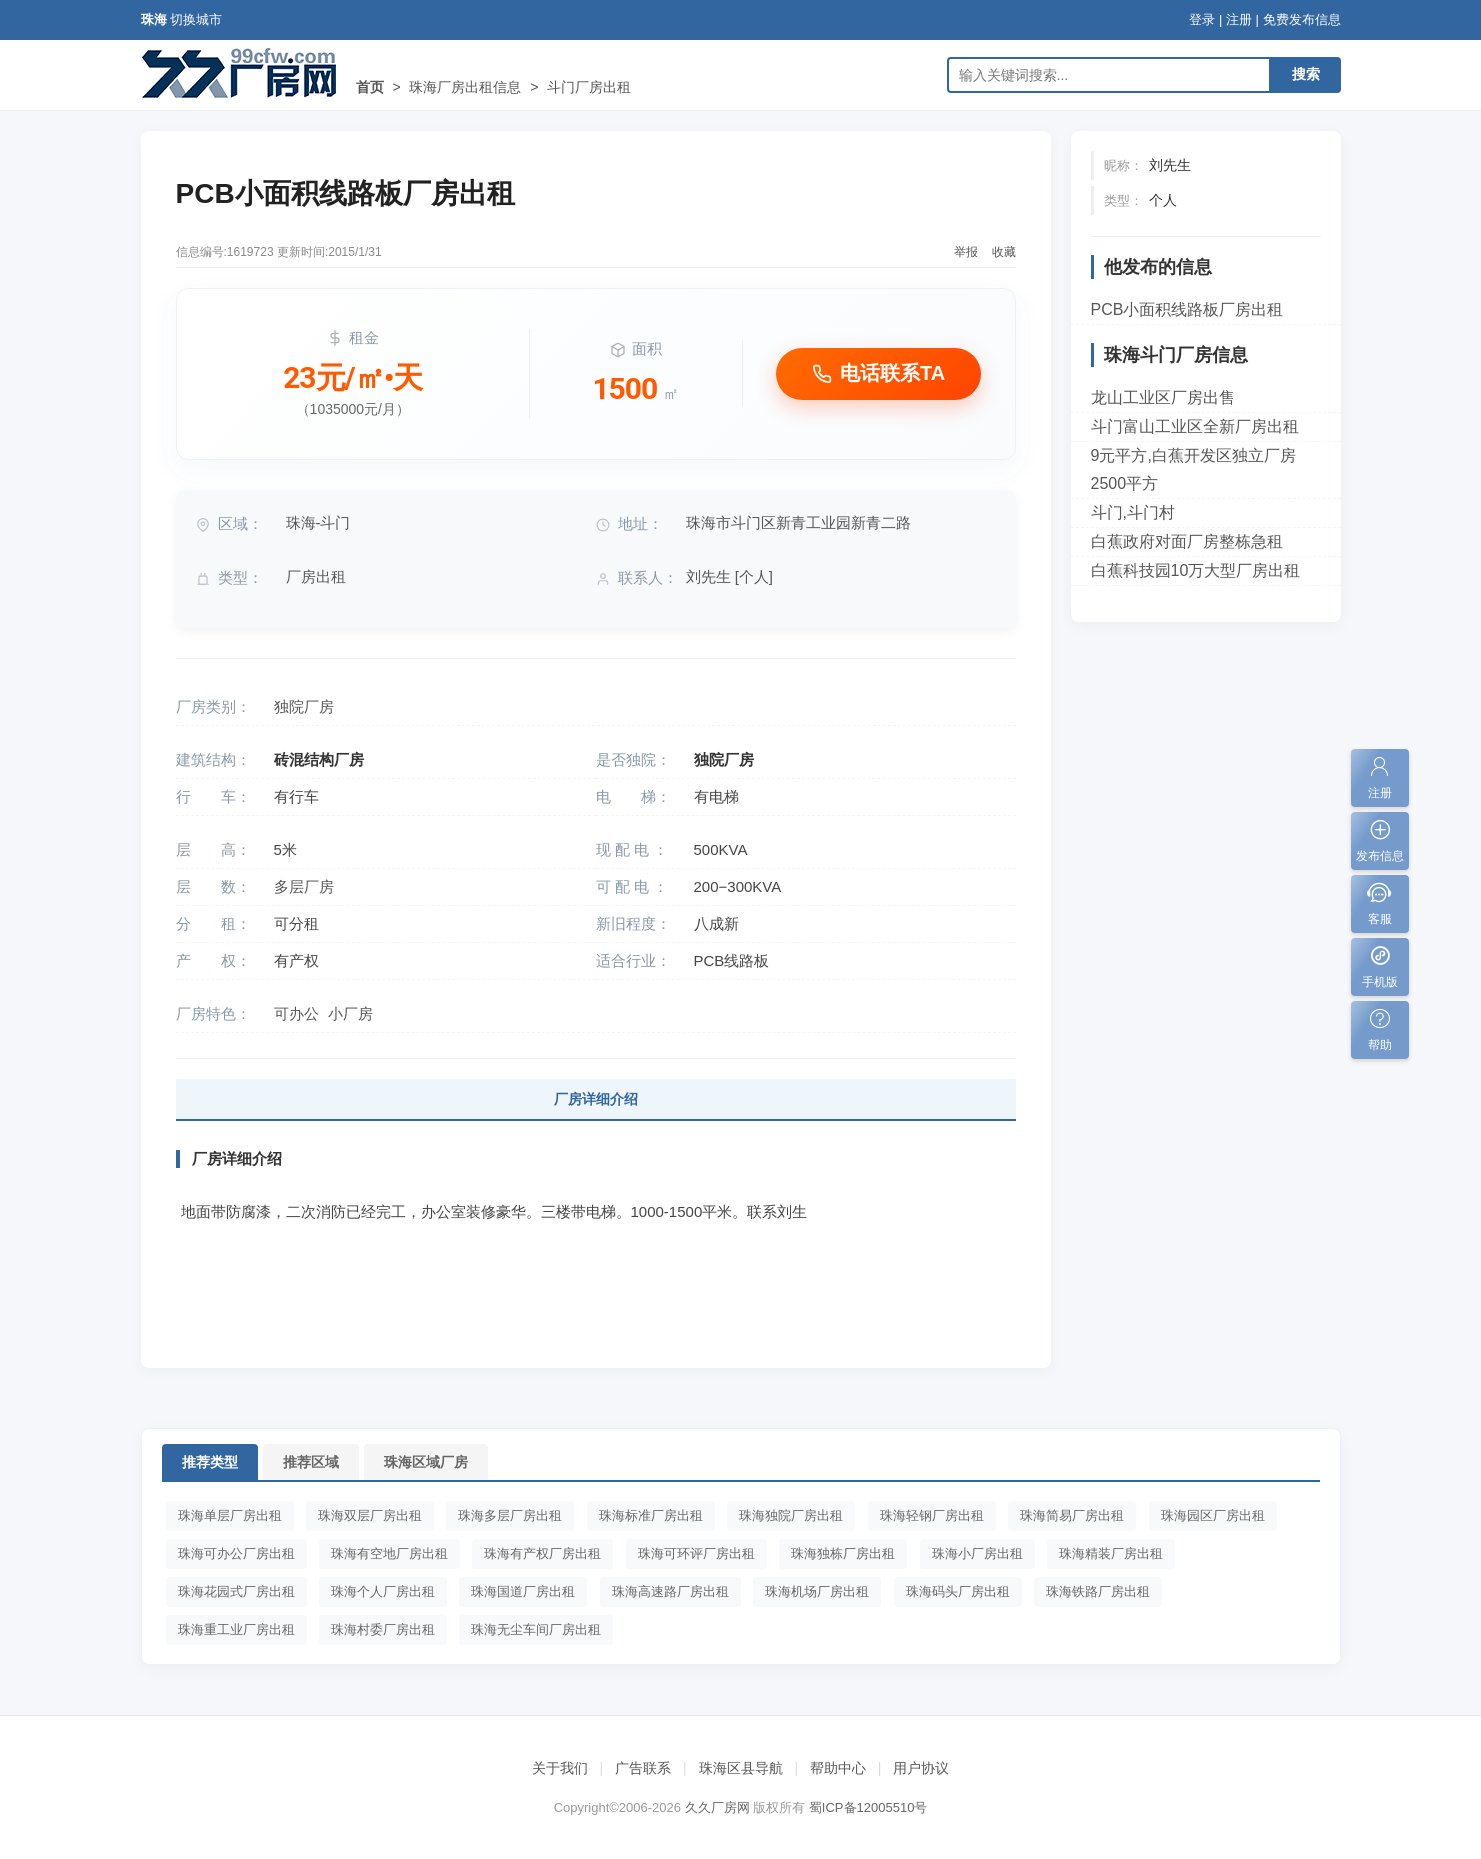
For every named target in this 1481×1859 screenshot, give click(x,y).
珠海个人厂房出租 (383, 1591)
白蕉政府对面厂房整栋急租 (1187, 541)
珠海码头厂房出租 (958, 1591)
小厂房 (350, 1013)
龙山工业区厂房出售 (1163, 397)
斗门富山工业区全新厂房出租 (1195, 426)
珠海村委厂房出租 (383, 1629)
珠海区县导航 (741, 1768)
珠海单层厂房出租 (230, 1515)
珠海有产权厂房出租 (542, 1553)
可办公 (296, 1013)
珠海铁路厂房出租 (1098, 1591)
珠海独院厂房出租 (791, 1515)
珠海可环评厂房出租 (696, 1553)
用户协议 (921, 1768)
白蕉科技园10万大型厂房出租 (1196, 570)
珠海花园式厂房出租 (236, 1591)
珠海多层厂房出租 (510, 1515)
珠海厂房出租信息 (465, 87)
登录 (1202, 19)
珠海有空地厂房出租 (389, 1553)
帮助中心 (838, 1768)
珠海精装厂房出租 (1111, 1553)
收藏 (1004, 252)
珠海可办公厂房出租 (236, 1553)
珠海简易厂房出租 (1072, 1515)
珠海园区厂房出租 (1213, 1515)
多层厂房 (304, 886)
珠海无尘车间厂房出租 (536, 1629)
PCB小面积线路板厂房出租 (1187, 309)
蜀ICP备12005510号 (868, 1807)
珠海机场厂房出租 (817, 1591)
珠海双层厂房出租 (370, 1515)
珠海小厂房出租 (977, 1553)
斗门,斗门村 (1133, 512)
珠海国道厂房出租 (523, 1591)
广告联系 (643, 1768)
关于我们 (560, 1768)
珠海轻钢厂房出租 (932, 1515)
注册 (1239, 19)
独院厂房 (304, 706)
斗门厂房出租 (589, 87)
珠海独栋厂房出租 (843, 1553)
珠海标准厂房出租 (651, 1515)
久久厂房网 (717, 1807)
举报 (966, 252)
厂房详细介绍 (596, 1099)
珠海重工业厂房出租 (236, 1629)
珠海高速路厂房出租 (670, 1591)
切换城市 (196, 19)
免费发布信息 (1302, 19)
